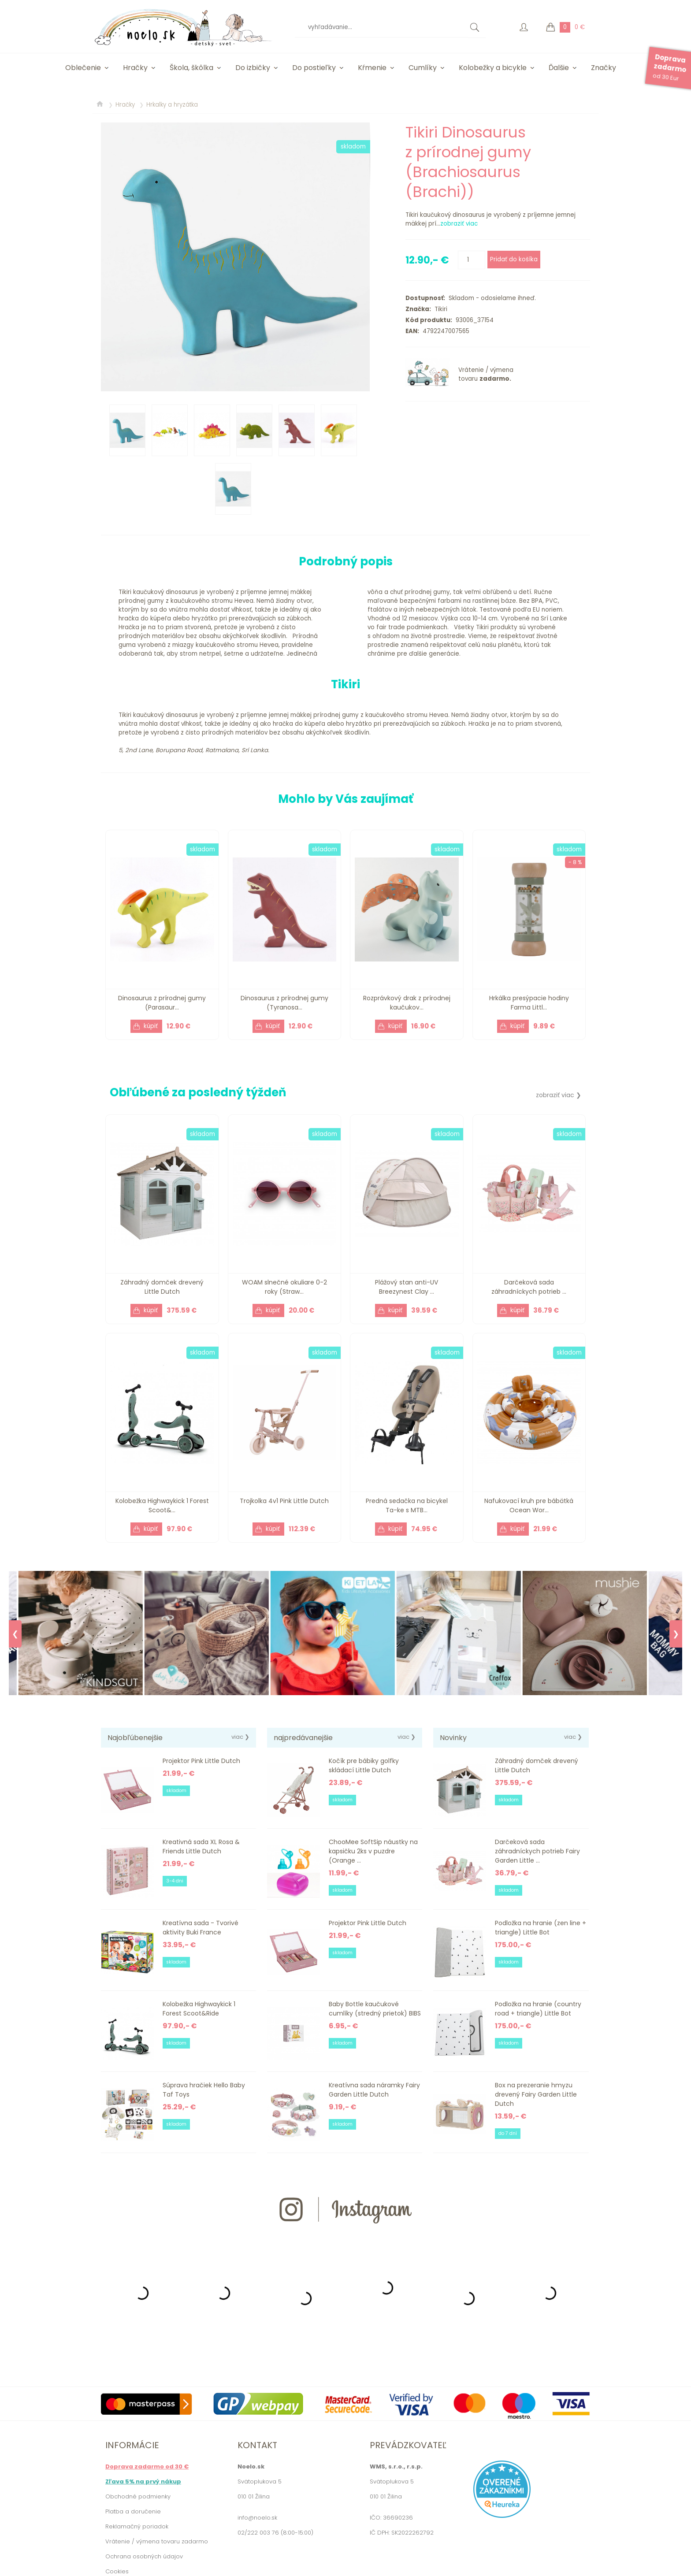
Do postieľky (314, 68)
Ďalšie (559, 68)
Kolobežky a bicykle (493, 68)
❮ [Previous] (15, 1633)
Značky (603, 68)
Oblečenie (83, 68)
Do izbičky (252, 68)
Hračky (135, 68)
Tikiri (439, 309)
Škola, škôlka (191, 68)
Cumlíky (423, 68)
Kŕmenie (372, 68)
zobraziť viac (459, 223)
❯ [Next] (675, 1633)
